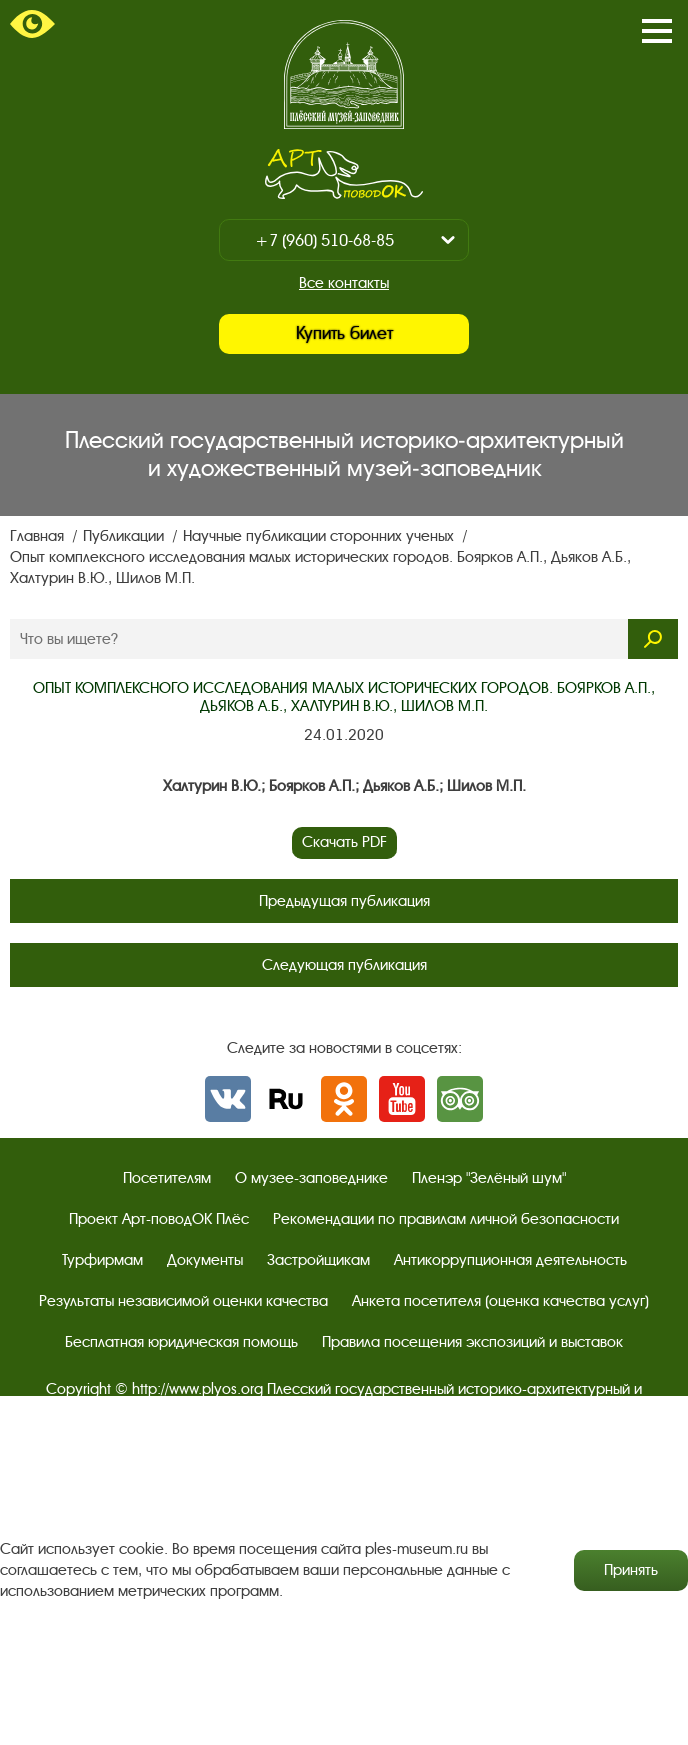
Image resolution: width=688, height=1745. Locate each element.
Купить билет (344, 333)
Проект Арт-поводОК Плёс (159, 1219)
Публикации (125, 536)
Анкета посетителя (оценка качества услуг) (500, 1301)
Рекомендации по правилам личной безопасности (446, 1219)
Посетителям (167, 1178)
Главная (39, 536)
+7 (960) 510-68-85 (324, 240)
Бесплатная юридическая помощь (181, 1342)
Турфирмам (102, 1260)
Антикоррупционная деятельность (510, 1260)
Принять (631, 1570)
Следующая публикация (344, 965)
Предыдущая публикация (344, 901)
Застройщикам (318, 1260)
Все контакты (344, 283)
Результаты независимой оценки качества (183, 1301)
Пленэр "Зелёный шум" (489, 1178)
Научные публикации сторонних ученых (320, 536)
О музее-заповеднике (311, 1178)
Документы (205, 1260)
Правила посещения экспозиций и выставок (472, 1342)
